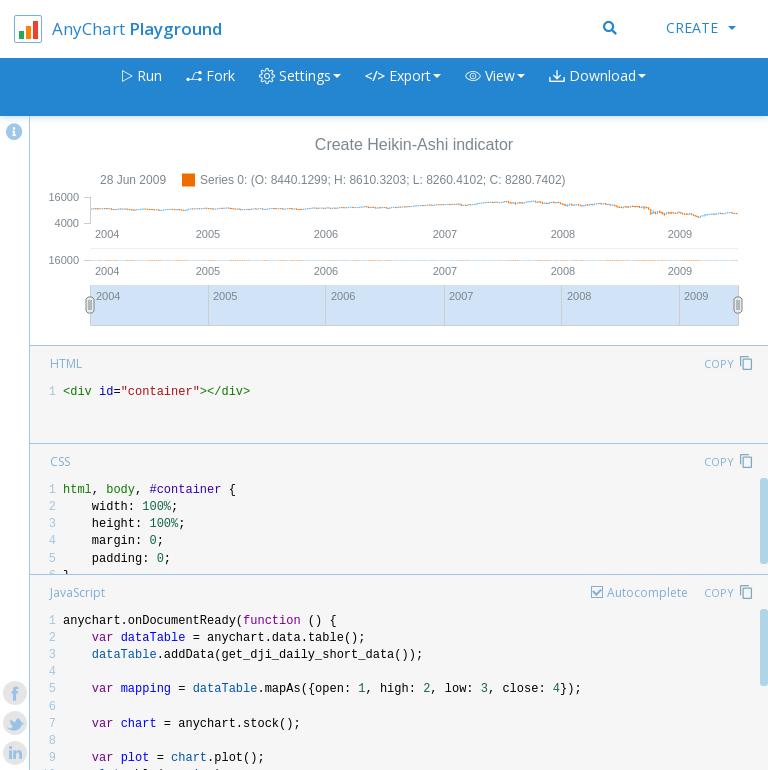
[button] (495, 87)
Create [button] (701, 27)
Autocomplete (647, 592)
